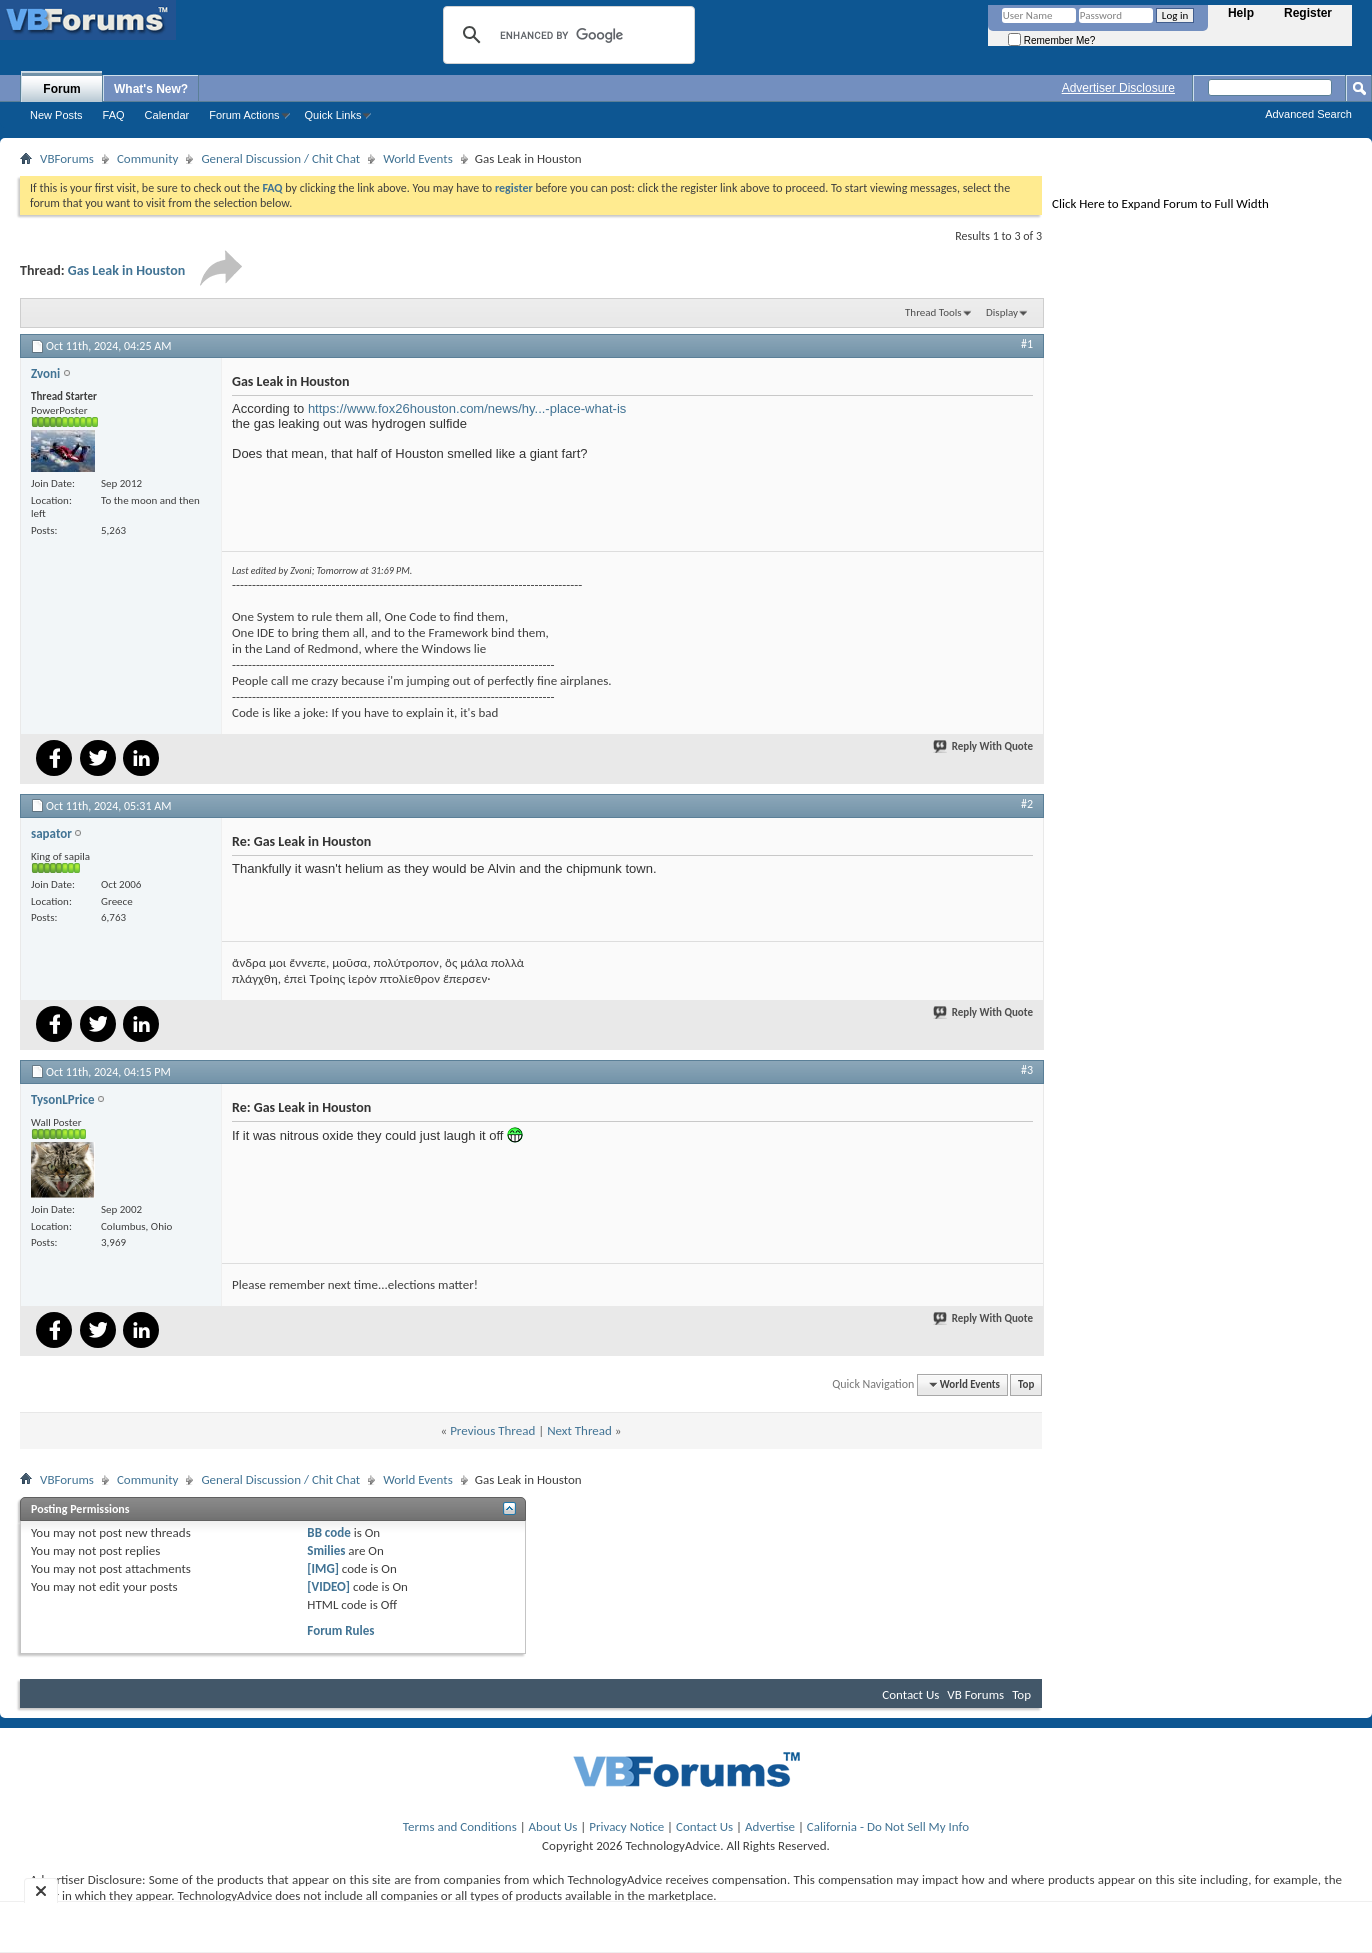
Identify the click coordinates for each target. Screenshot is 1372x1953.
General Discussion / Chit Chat (280, 158)
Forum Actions (244, 115)
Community (147, 158)
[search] (566, 35)
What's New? (151, 89)
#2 (1027, 804)
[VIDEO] (328, 1586)
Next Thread (579, 1430)
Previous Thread (492, 1430)
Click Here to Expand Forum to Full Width (1160, 203)
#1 (1027, 344)
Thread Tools (933, 312)
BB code (328, 1532)
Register (1308, 13)
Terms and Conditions (460, 1826)
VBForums (67, 158)
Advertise (770, 1826)
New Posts (56, 115)
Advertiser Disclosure (1118, 88)
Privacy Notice (626, 1826)
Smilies (326, 1550)
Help (1241, 13)
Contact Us (910, 1694)
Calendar (167, 115)
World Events (418, 158)
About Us (553, 1826)
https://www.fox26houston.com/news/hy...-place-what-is (467, 408)
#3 (1027, 1070)
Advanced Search (1308, 114)
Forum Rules (340, 1630)
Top (1026, 1384)
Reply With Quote (984, 746)
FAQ (114, 115)
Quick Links (333, 115)
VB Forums (975, 1694)
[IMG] (323, 1568)
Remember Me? (1051, 40)
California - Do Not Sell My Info (888, 1826)
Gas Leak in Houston (127, 270)
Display (1002, 312)
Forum (61, 89)
